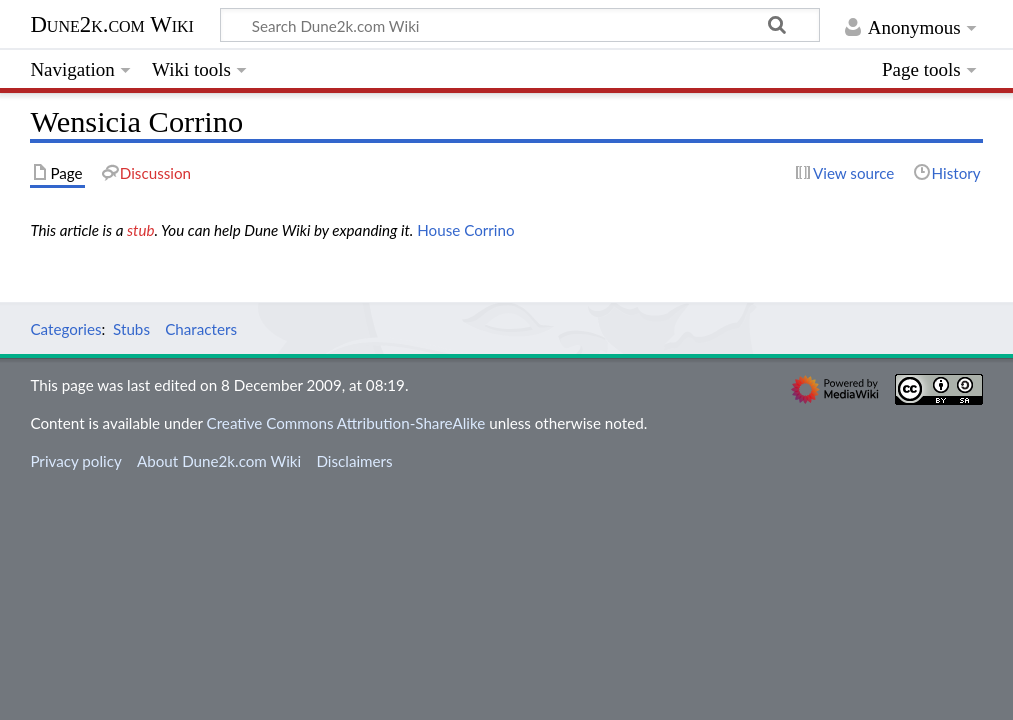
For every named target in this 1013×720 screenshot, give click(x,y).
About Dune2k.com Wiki (219, 461)
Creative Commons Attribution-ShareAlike (346, 423)
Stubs (131, 329)
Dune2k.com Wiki (111, 24)
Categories (65, 329)
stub (141, 230)
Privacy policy (75, 461)
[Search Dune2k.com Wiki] (519, 25)
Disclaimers (354, 461)
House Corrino (465, 230)
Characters (201, 329)
